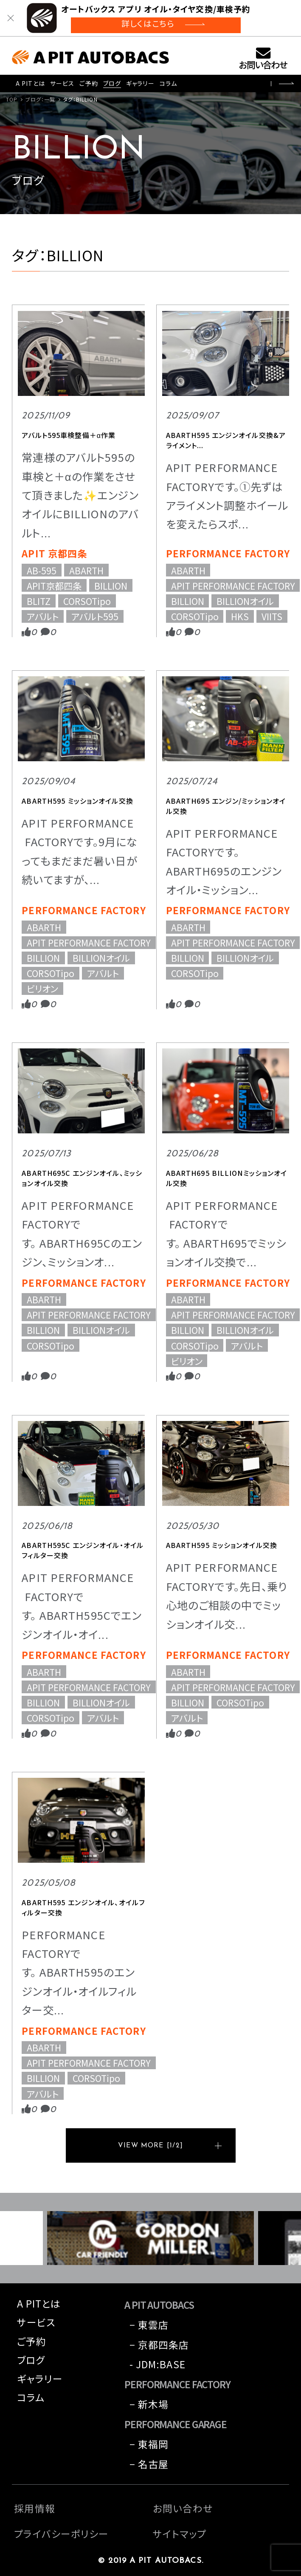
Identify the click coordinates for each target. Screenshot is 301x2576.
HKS (240, 616)
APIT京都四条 (54, 585)
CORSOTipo (87, 600)
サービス (62, 83)
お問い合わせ (263, 64)
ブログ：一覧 (40, 99)
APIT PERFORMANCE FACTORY (233, 585)
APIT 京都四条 (54, 553)
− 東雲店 (149, 2325)
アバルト (43, 616)
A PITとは (30, 83)
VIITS (272, 616)
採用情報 (34, 2508)
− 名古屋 (149, 2464)
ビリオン (42, 988)
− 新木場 (149, 2404)
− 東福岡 (149, 2444)
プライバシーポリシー (61, 2534)
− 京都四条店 (159, 2345)
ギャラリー (140, 83)
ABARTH (86, 570)
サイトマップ (180, 2534)
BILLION (110, 585)
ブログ (112, 83)
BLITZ (39, 600)
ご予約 (88, 83)
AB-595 (41, 570)
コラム (168, 83)
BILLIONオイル (245, 600)
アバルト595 (94, 616)
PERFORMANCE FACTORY (228, 553)
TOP (11, 99)
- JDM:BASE (157, 2364)
